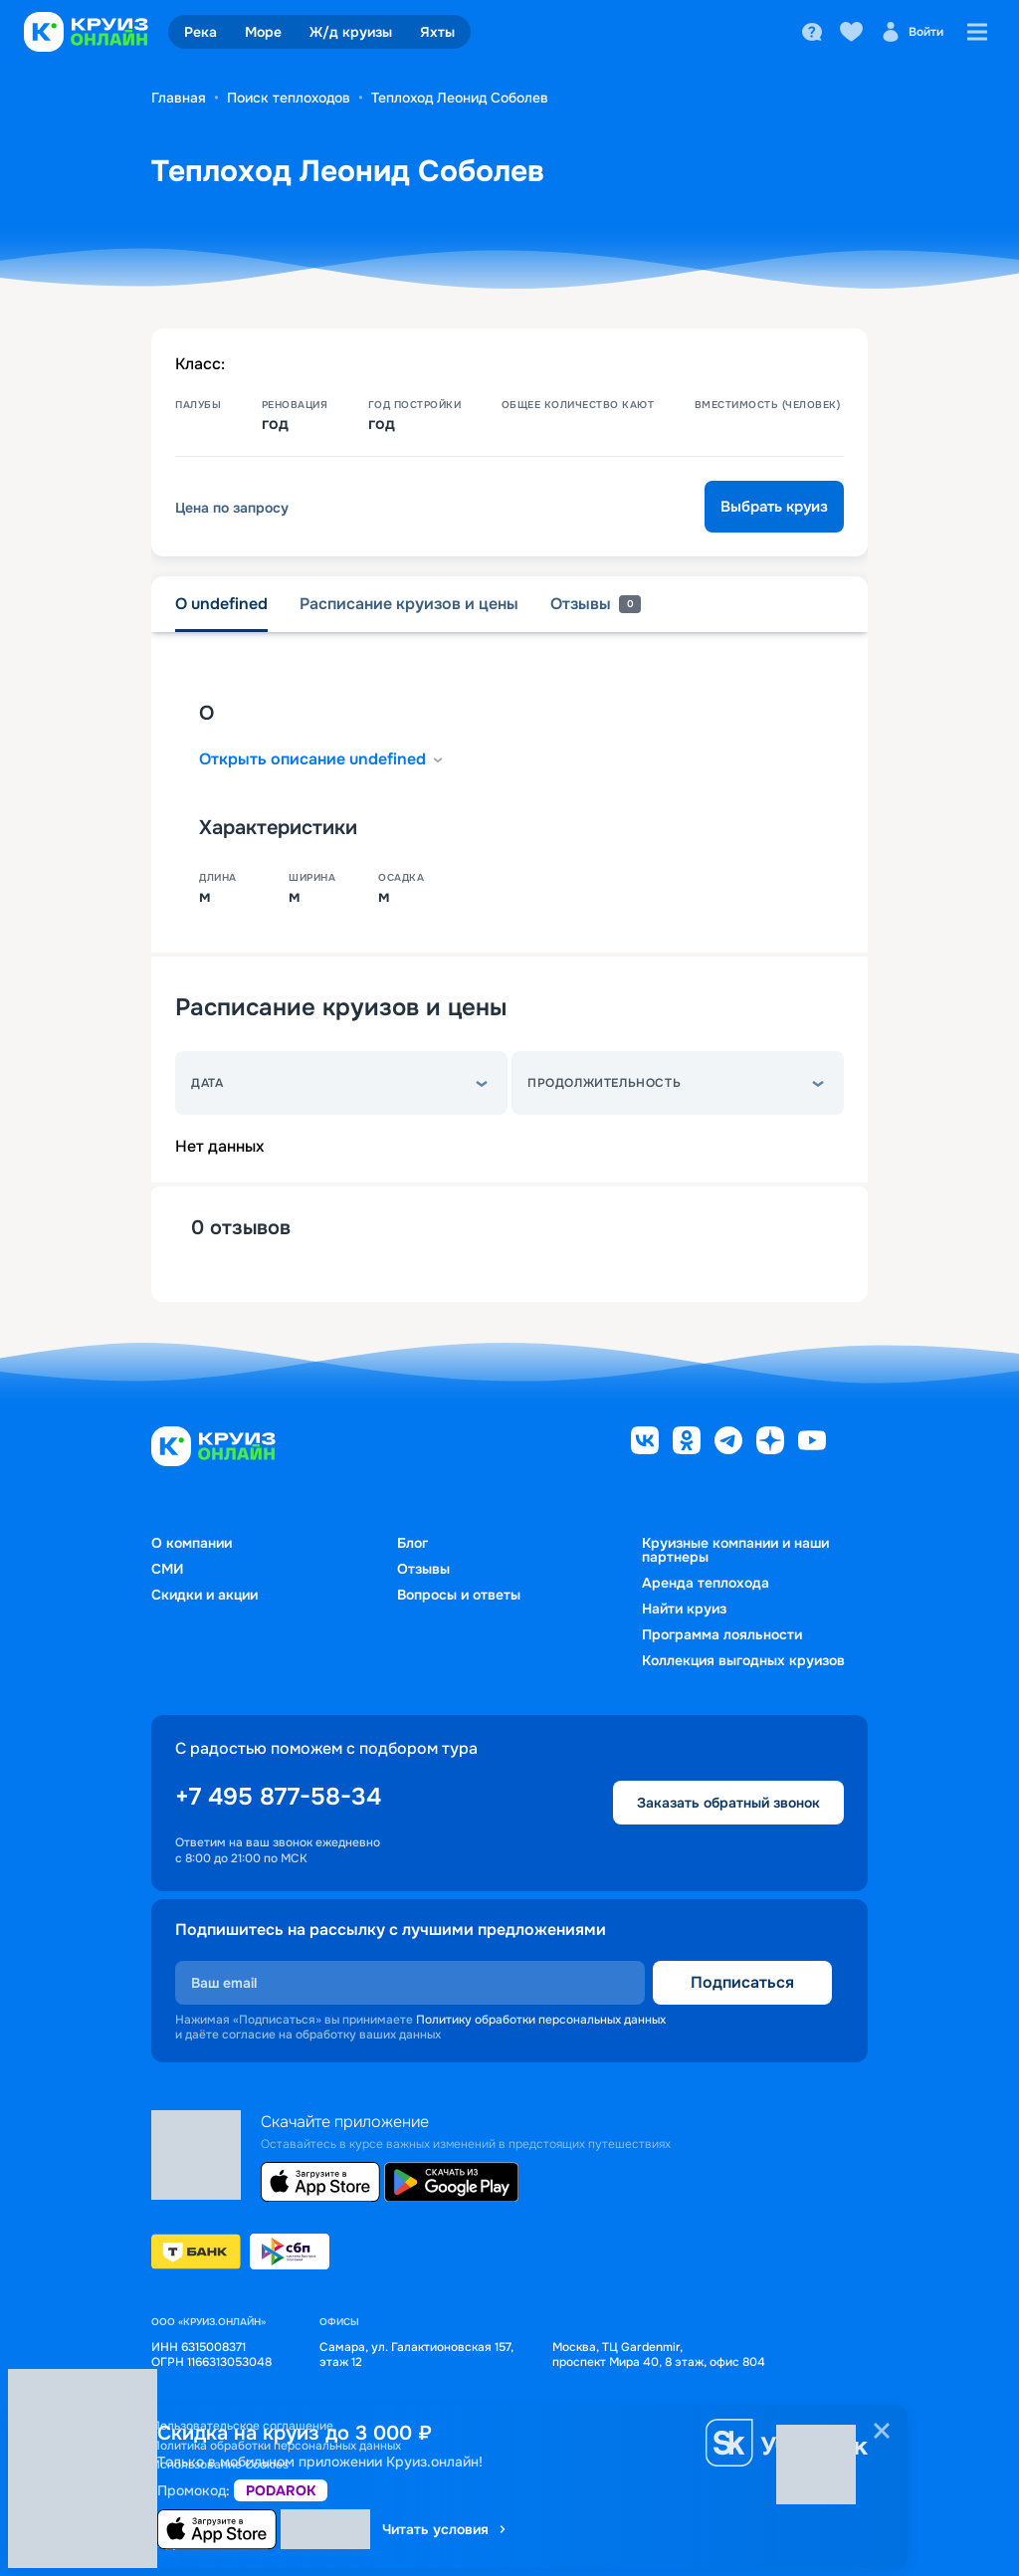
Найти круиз (684, 1608)
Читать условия (445, 2529)
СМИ (167, 1569)
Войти (912, 32)
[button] (341, 1083)
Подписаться (742, 1982)
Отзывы (423, 1569)
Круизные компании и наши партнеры (735, 1550)
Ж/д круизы (350, 32)
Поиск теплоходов (288, 98)
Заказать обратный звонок (728, 1803)
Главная (178, 98)
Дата (207, 1083)
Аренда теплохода (705, 1583)
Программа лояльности (722, 1634)
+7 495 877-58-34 (278, 1797)
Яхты (437, 32)
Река (200, 32)
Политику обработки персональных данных (541, 2020)
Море (263, 32)
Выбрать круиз (774, 507)
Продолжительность (604, 1083)
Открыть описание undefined (322, 759)
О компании (191, 1543)
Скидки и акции (204, 1595)
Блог (412, 1543)
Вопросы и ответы (458, 1595)
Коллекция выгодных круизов (743, 1660)
